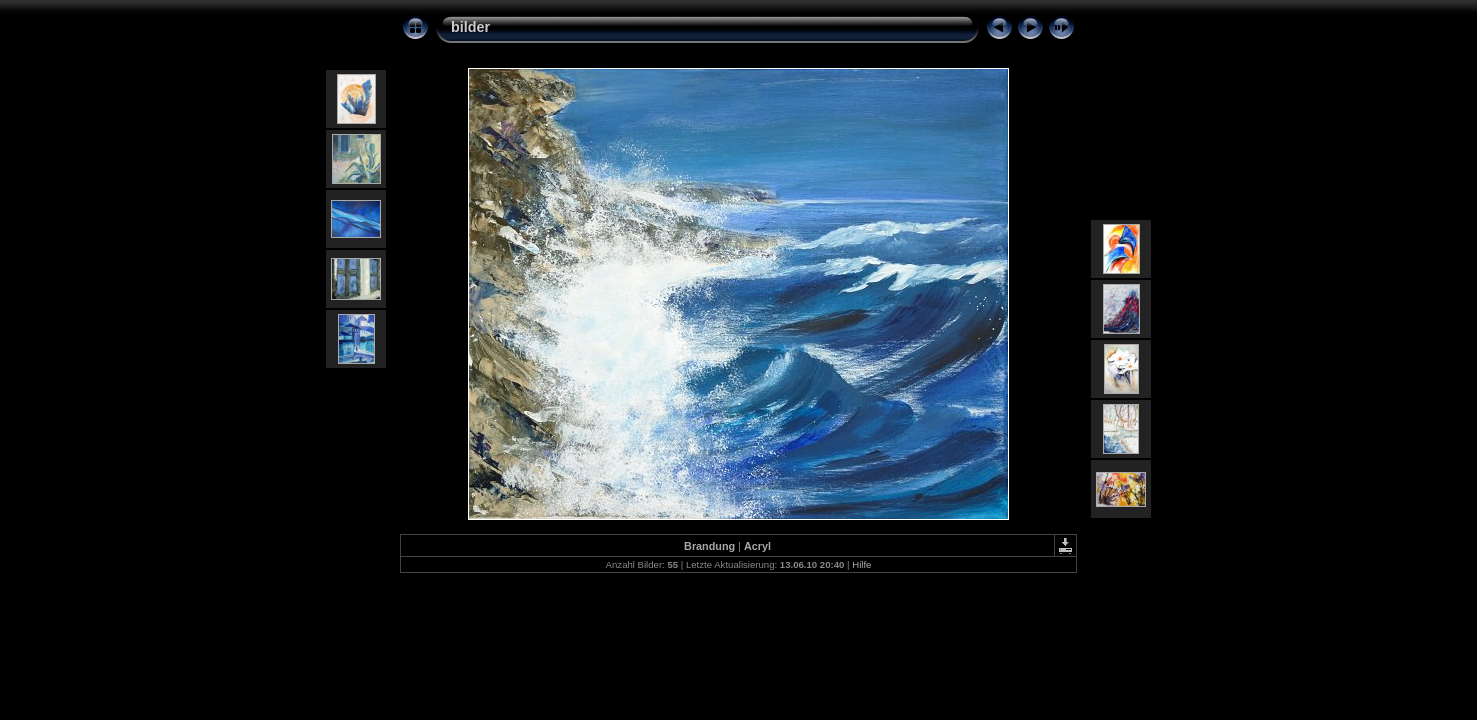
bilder (470, 27)
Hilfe (861, 564)
